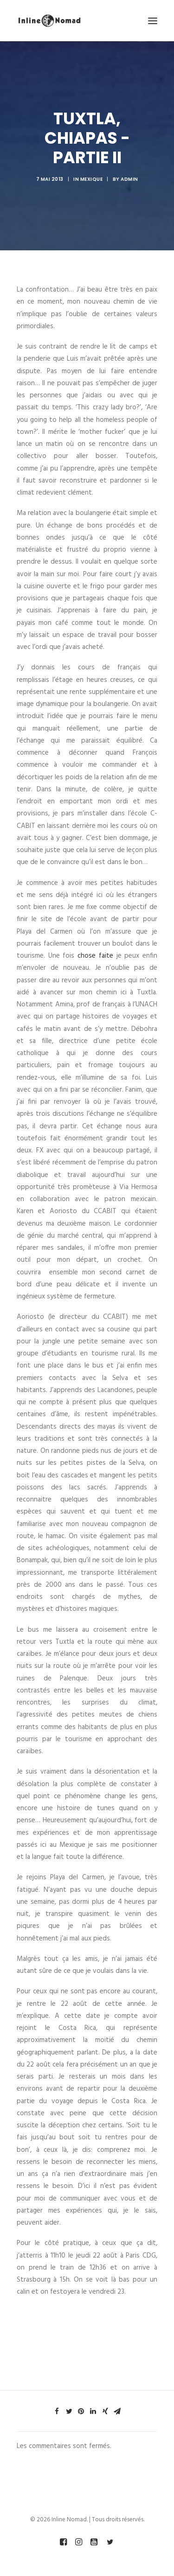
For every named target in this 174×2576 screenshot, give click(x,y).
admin (129, 179)
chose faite (95, 955)
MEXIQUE (91, 179)
